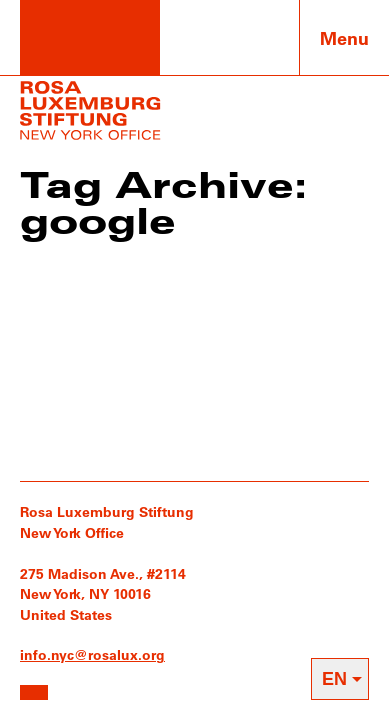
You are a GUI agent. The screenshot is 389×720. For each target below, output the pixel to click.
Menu (344, 38)
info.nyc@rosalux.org (92, 654)
